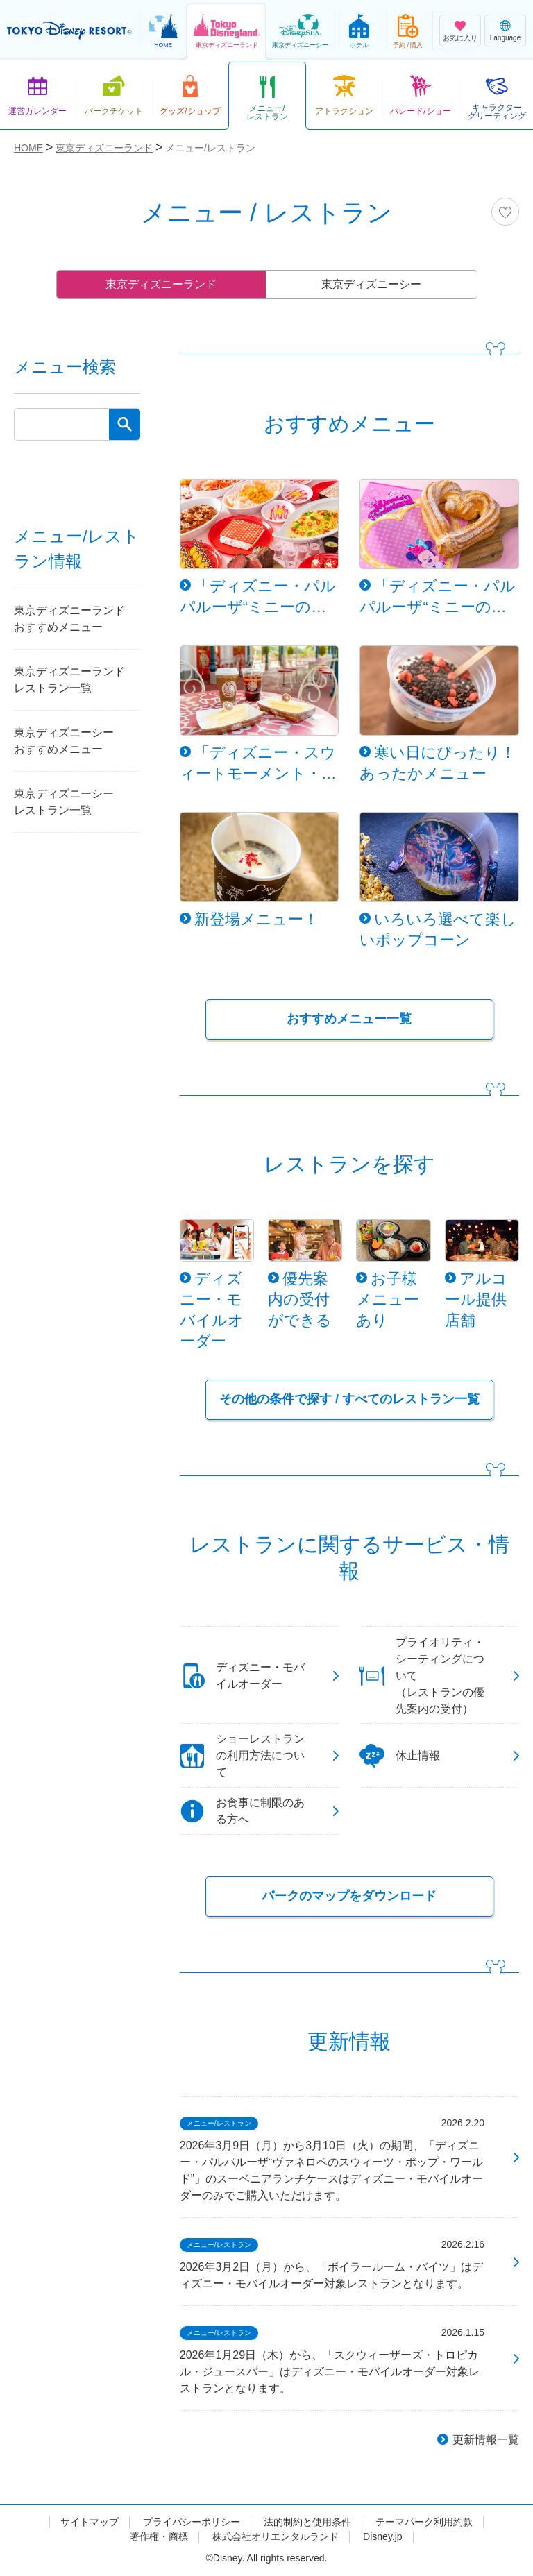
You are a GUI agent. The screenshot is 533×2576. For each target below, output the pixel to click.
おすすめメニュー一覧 (349, 1019)
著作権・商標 (159, 2536)
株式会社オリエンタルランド (275, 2536)
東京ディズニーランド (161, 284)
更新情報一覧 (485, 2440)
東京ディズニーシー (371, 284)
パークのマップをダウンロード (349, 1896)
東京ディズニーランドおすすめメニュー (69, 618)
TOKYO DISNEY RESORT (69, 30)
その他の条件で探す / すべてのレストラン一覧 (349, 1399)
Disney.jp (383, 2536)
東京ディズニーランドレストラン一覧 (69, 680)
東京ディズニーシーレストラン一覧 (64, 802)
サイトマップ (89, 2521)
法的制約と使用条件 (307, 2521)
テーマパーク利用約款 (424, 2521)
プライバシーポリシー (191, 2521)
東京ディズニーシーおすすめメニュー (64, 741)
